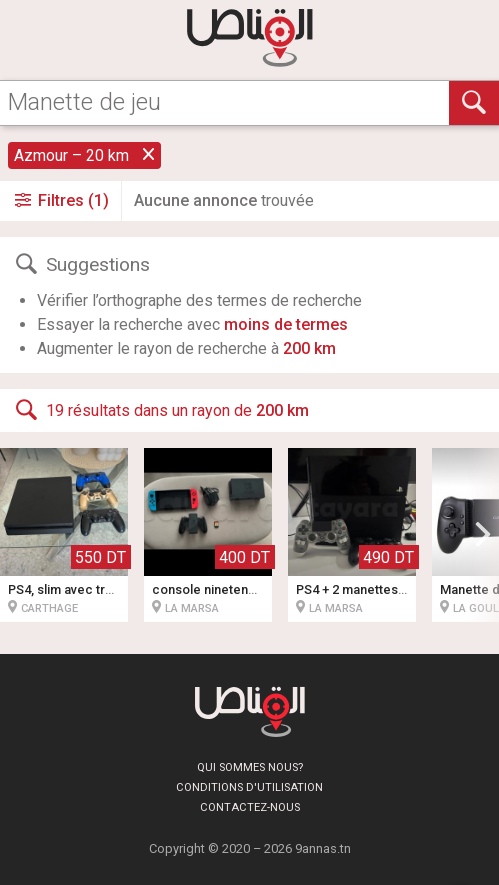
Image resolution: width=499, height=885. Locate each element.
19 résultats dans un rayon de (160, 410)
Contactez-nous (250, 807)
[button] (483, 535)
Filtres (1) (60, 200)
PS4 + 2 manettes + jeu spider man (397, 589)
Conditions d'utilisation (249, 787)
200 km (309, 348)
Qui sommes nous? (250, 767)
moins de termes (286, 324)
